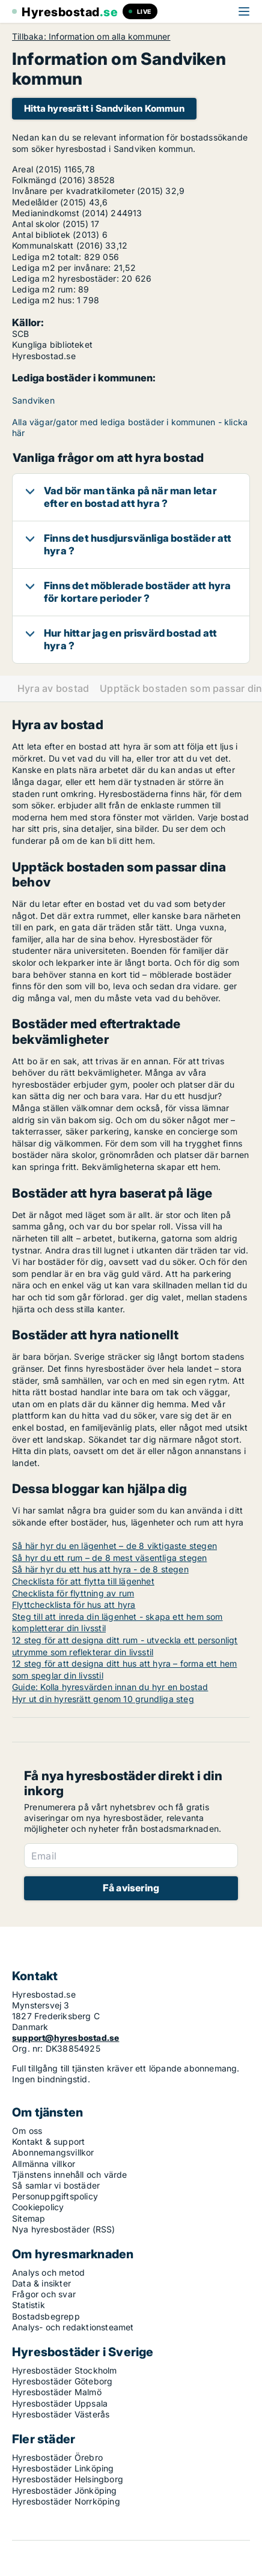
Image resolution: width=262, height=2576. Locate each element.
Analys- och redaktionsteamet (73, 2327)
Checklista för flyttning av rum (73, 1593)
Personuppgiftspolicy (55, 2196)
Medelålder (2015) (49, 202)
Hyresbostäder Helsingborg (67, 2479)
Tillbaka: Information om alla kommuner (91, 36)
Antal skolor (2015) (50, 224)
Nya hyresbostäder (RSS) (63, 2229)
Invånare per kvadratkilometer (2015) (87, 191)
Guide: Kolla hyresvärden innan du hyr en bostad (110, 1687)
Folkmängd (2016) (48, 180)
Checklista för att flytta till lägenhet (83, 1581)
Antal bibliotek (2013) (55, 234)
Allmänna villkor (43, 2164)
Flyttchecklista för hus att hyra (73, 1604)
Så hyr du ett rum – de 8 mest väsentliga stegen (109, 1558)
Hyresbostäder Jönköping (64, 2490)
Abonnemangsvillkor (53, 2152)
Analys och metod (48, 2272)
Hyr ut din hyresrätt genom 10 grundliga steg (103, 1699)
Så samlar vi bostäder (56, 2185)
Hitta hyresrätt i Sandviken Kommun (104, 108)
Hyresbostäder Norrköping (66, 2501)
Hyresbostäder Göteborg (62, 2381)
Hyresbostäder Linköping (63, 2468)
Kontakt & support (48, 2141)
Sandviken (33, 400)
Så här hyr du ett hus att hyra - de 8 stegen (100, 1569)
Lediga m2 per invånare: (61, 267)
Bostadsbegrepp (46, 2316)
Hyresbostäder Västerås (60, 2414)
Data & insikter (41, 2283)
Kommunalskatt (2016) (57, 245)
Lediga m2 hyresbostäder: (65, 278)
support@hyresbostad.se (65, 2037)
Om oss (27, 2131)
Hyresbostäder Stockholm (64, 2370)
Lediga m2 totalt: (46, 257)
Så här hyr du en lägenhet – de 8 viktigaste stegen (114, 1546)
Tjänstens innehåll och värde (69, 2174)
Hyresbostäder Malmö (57, 2392)
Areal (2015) (36, 169)
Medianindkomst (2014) (60, 213)
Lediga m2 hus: (43, 300)
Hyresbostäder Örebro (57, 2457)
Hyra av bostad (53, 688)
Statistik (28, 2305)
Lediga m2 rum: (44, 289)
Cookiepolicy (38, 2207)
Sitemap (28, 2218)
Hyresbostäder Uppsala (60, 2403)
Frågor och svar (44, 2294)
